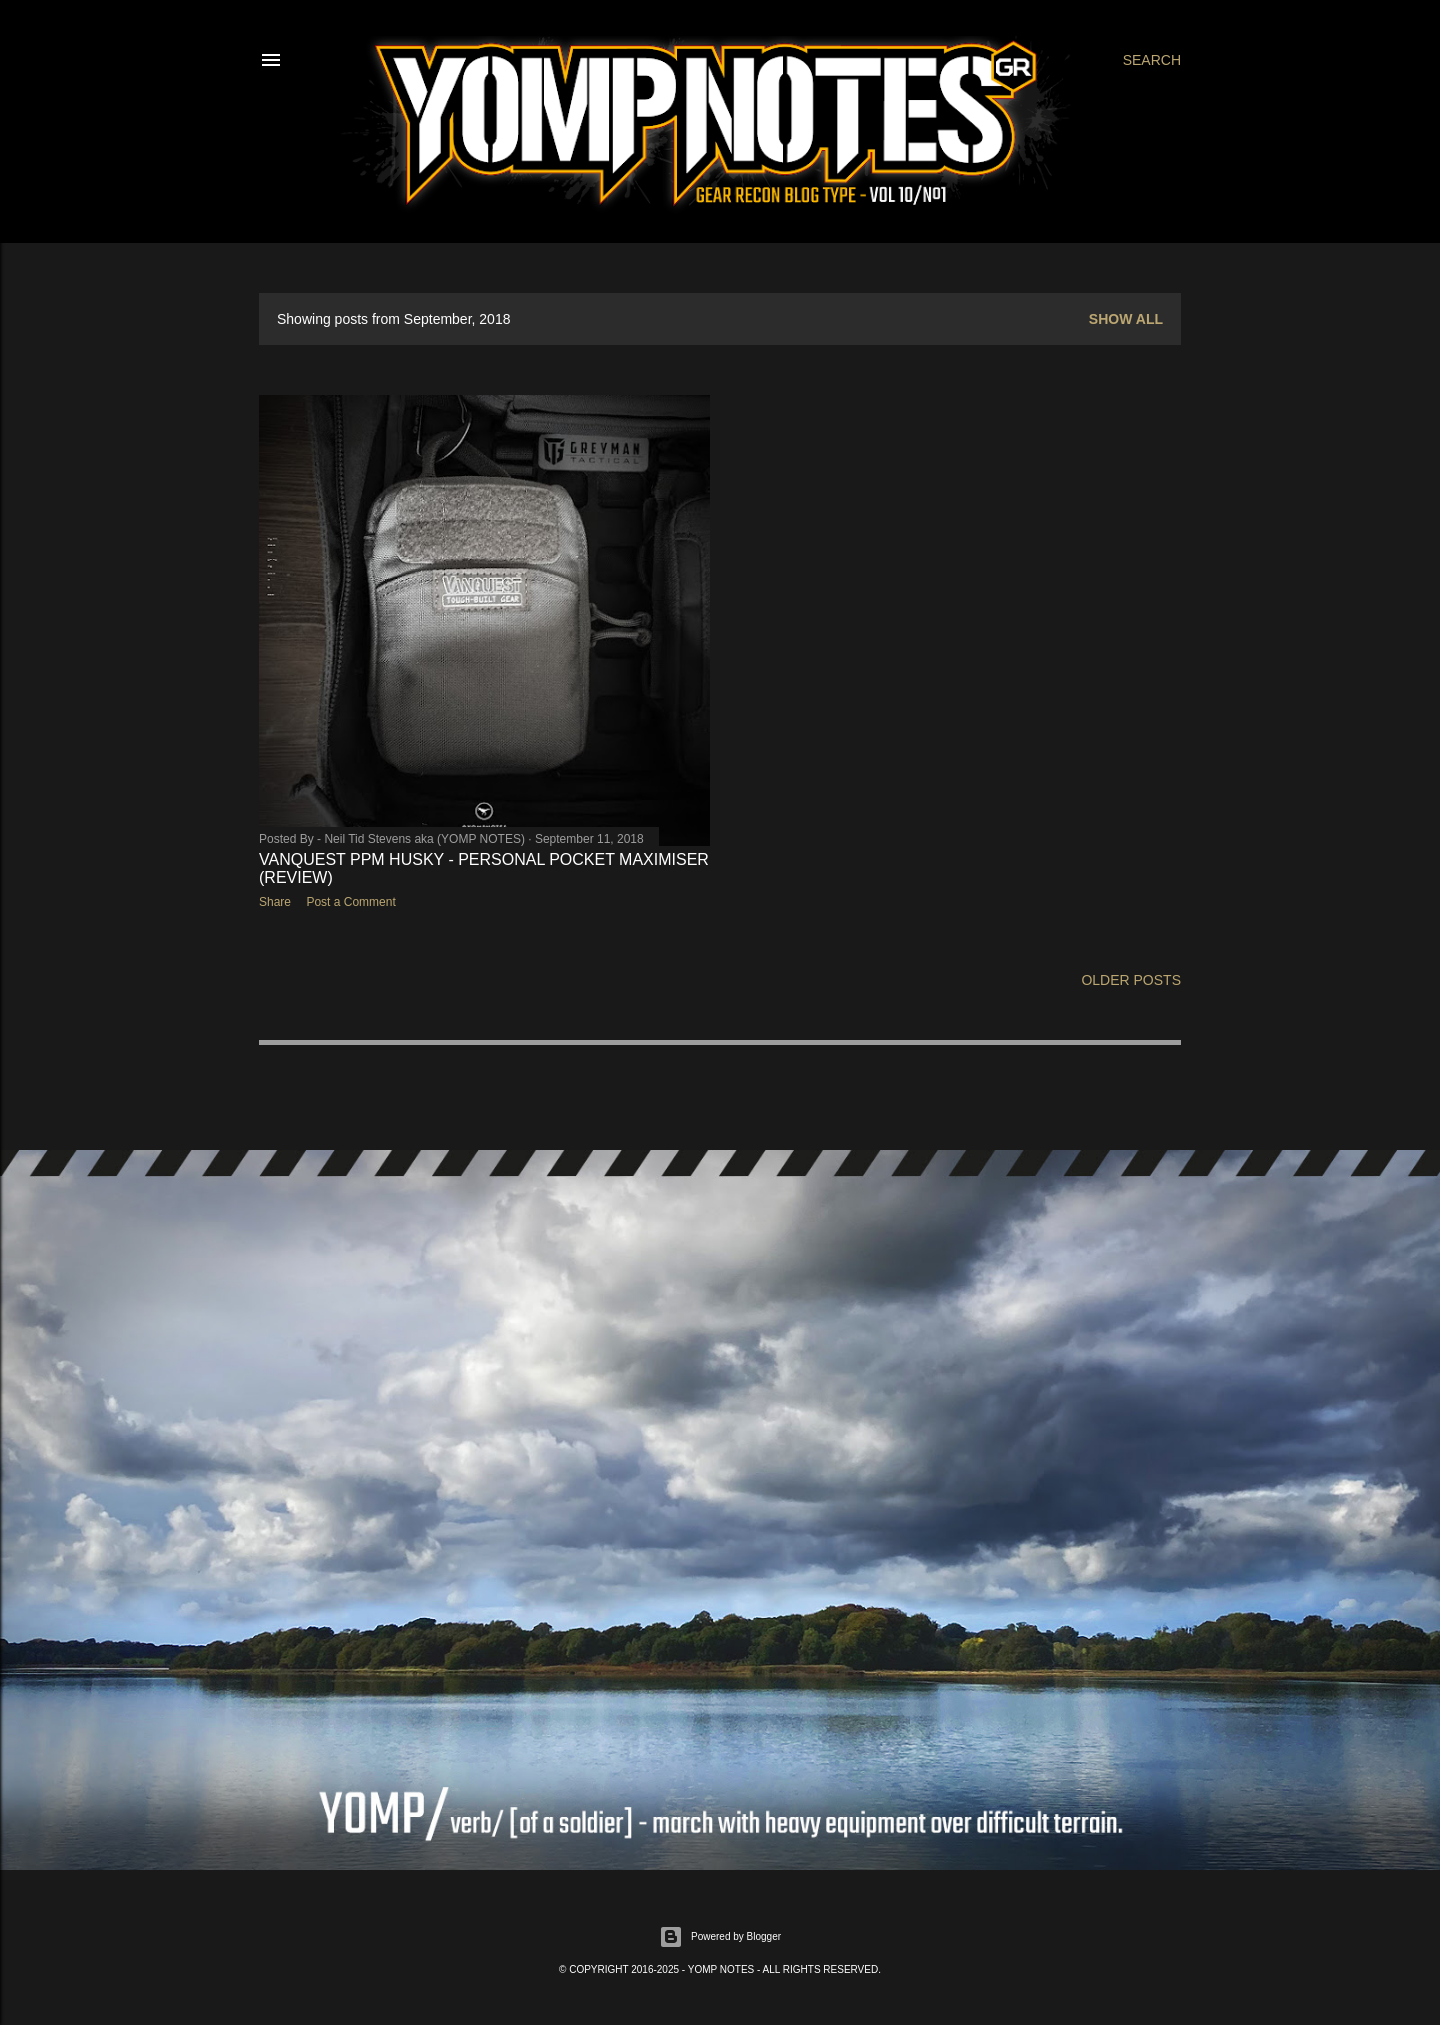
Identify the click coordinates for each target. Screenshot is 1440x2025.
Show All (1126, 319)
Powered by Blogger (720, 1937)
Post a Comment (350, 902)
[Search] (1152, 60)
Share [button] (275, 902)
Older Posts (1131, 980)
